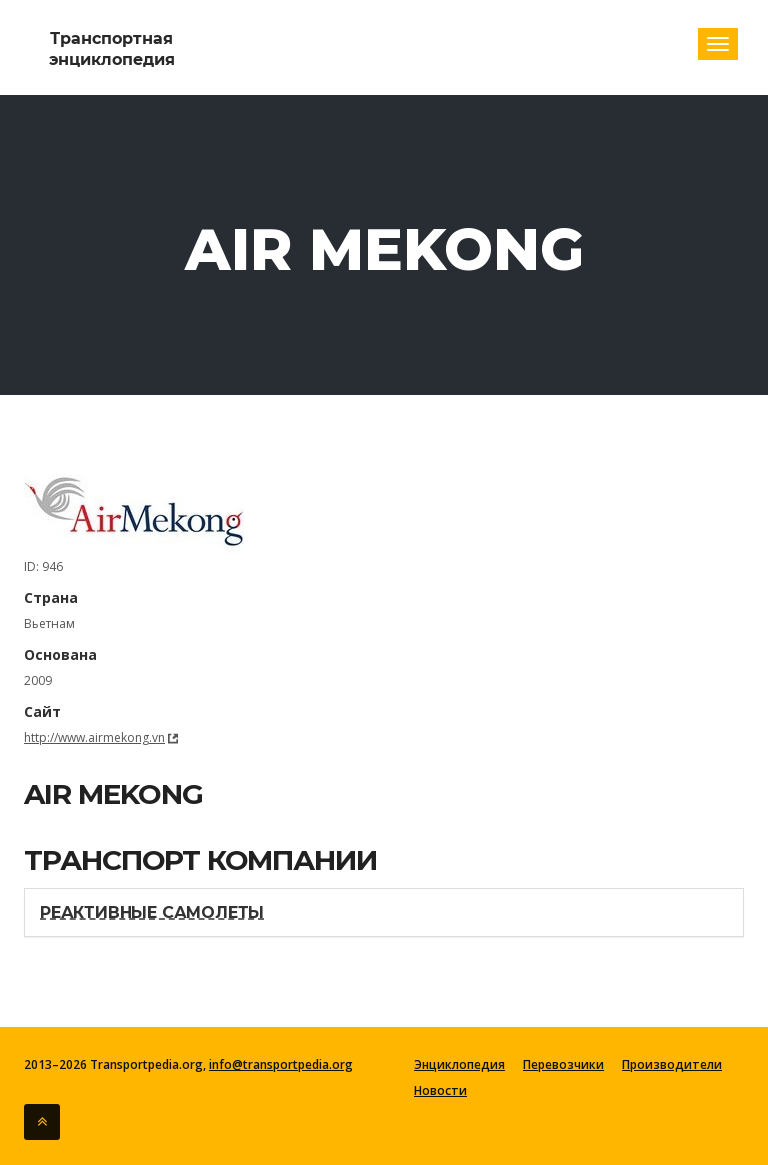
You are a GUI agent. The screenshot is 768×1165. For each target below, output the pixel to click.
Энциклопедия (459, 1065)
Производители (672, 1065)
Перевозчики (563, 1065)
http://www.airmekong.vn (94, 737)
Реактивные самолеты (152, 912)
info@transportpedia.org (281, 1064)
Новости (440, 1091)
